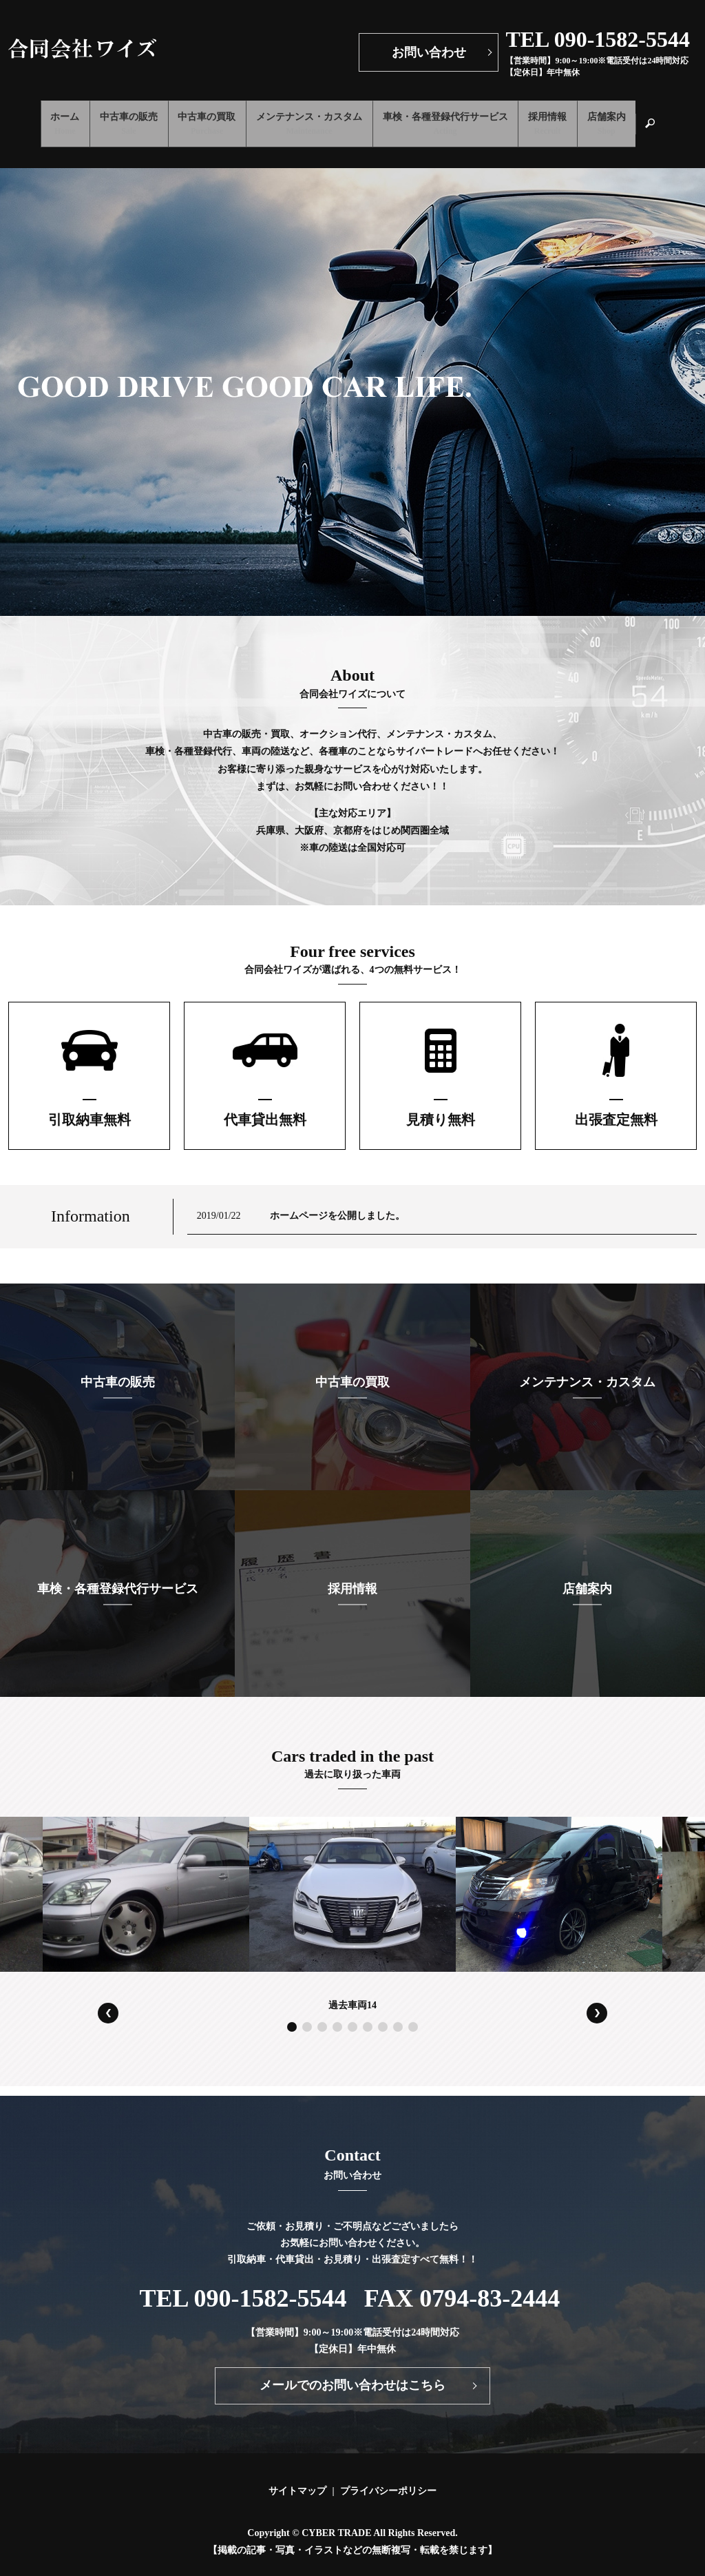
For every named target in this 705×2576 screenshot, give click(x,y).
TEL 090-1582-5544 (242, 2285)
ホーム (39, 117)
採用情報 (564, 117)
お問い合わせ (429, 52)
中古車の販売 (111, 117)
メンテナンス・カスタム (309, 117)
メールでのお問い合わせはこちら (352, 2373)
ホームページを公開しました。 (337, 1202)
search (687, 117)
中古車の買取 (198, 117)
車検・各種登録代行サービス (453, 117)
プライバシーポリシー (388, 2478)
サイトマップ (297, 2478)
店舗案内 (632, 117)
